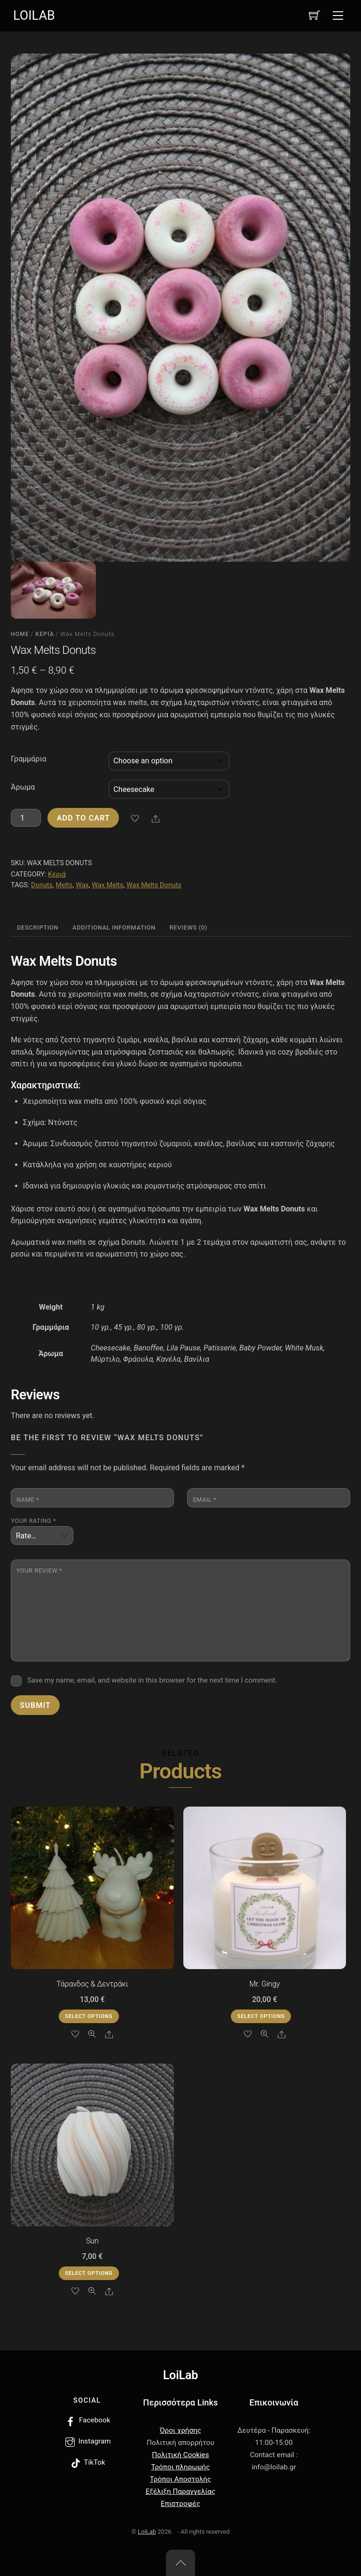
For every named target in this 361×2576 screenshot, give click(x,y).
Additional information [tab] (114, 927)
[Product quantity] (26, 818)
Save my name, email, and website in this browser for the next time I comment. (152, 1680)
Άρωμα (23, 787)
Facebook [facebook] (87, 2420)
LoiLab (147, 2531)
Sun (92, 2240)
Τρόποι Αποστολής (180, 2479)
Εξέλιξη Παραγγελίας (181, 2491)
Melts (64, 885)
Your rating (33, 1520)
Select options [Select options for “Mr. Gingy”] (261, 2016)
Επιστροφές (180, 2503)
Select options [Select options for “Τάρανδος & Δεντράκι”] (88, 2016)
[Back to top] (180, 2563)
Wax (82, 885)
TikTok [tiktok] (87, 2462)
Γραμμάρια (29, 758)
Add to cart (83, 818)
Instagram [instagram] (87, 2441)
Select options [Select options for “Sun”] (88, 2273)
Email (204, 1499)
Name (27, 1499)
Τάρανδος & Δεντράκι (92, 1983)
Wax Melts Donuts (153, 885)
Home (20, 634)
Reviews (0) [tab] (188, 927)
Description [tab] (37, 927)
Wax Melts (107, 885)
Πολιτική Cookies (180, 2455)
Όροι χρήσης (180, 2430)
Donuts (42, 885)
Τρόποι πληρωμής (180, 2467)
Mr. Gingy (265, 1983)
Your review (39, 1570)
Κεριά (44, 634)
